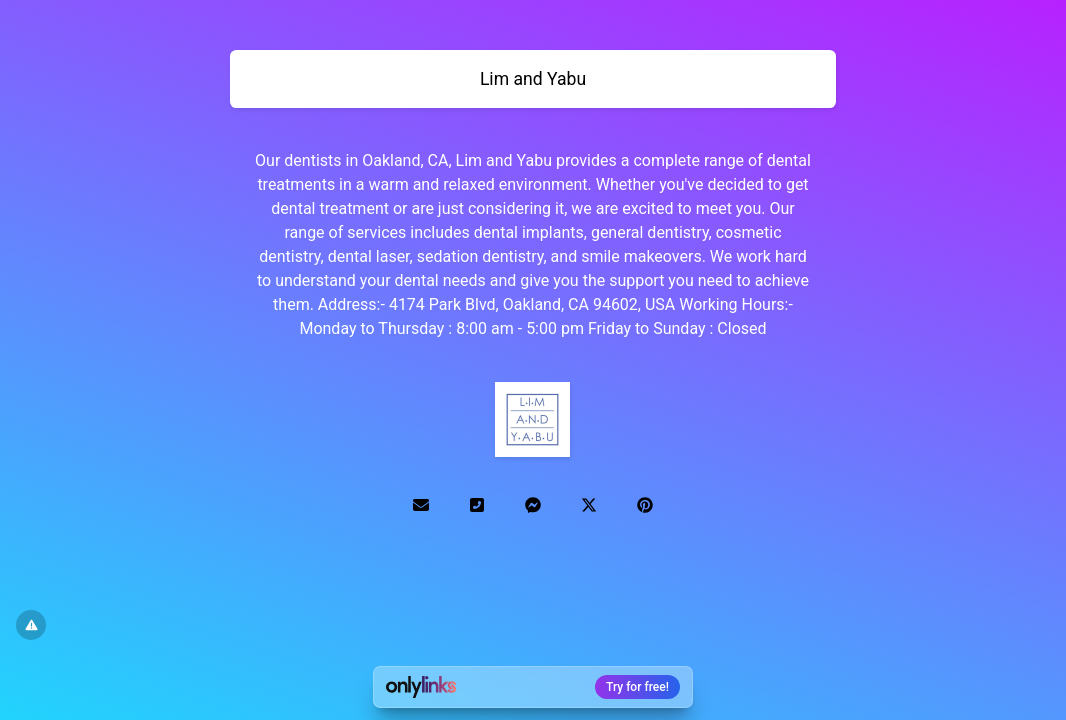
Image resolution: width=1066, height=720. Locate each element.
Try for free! (637, 687)
